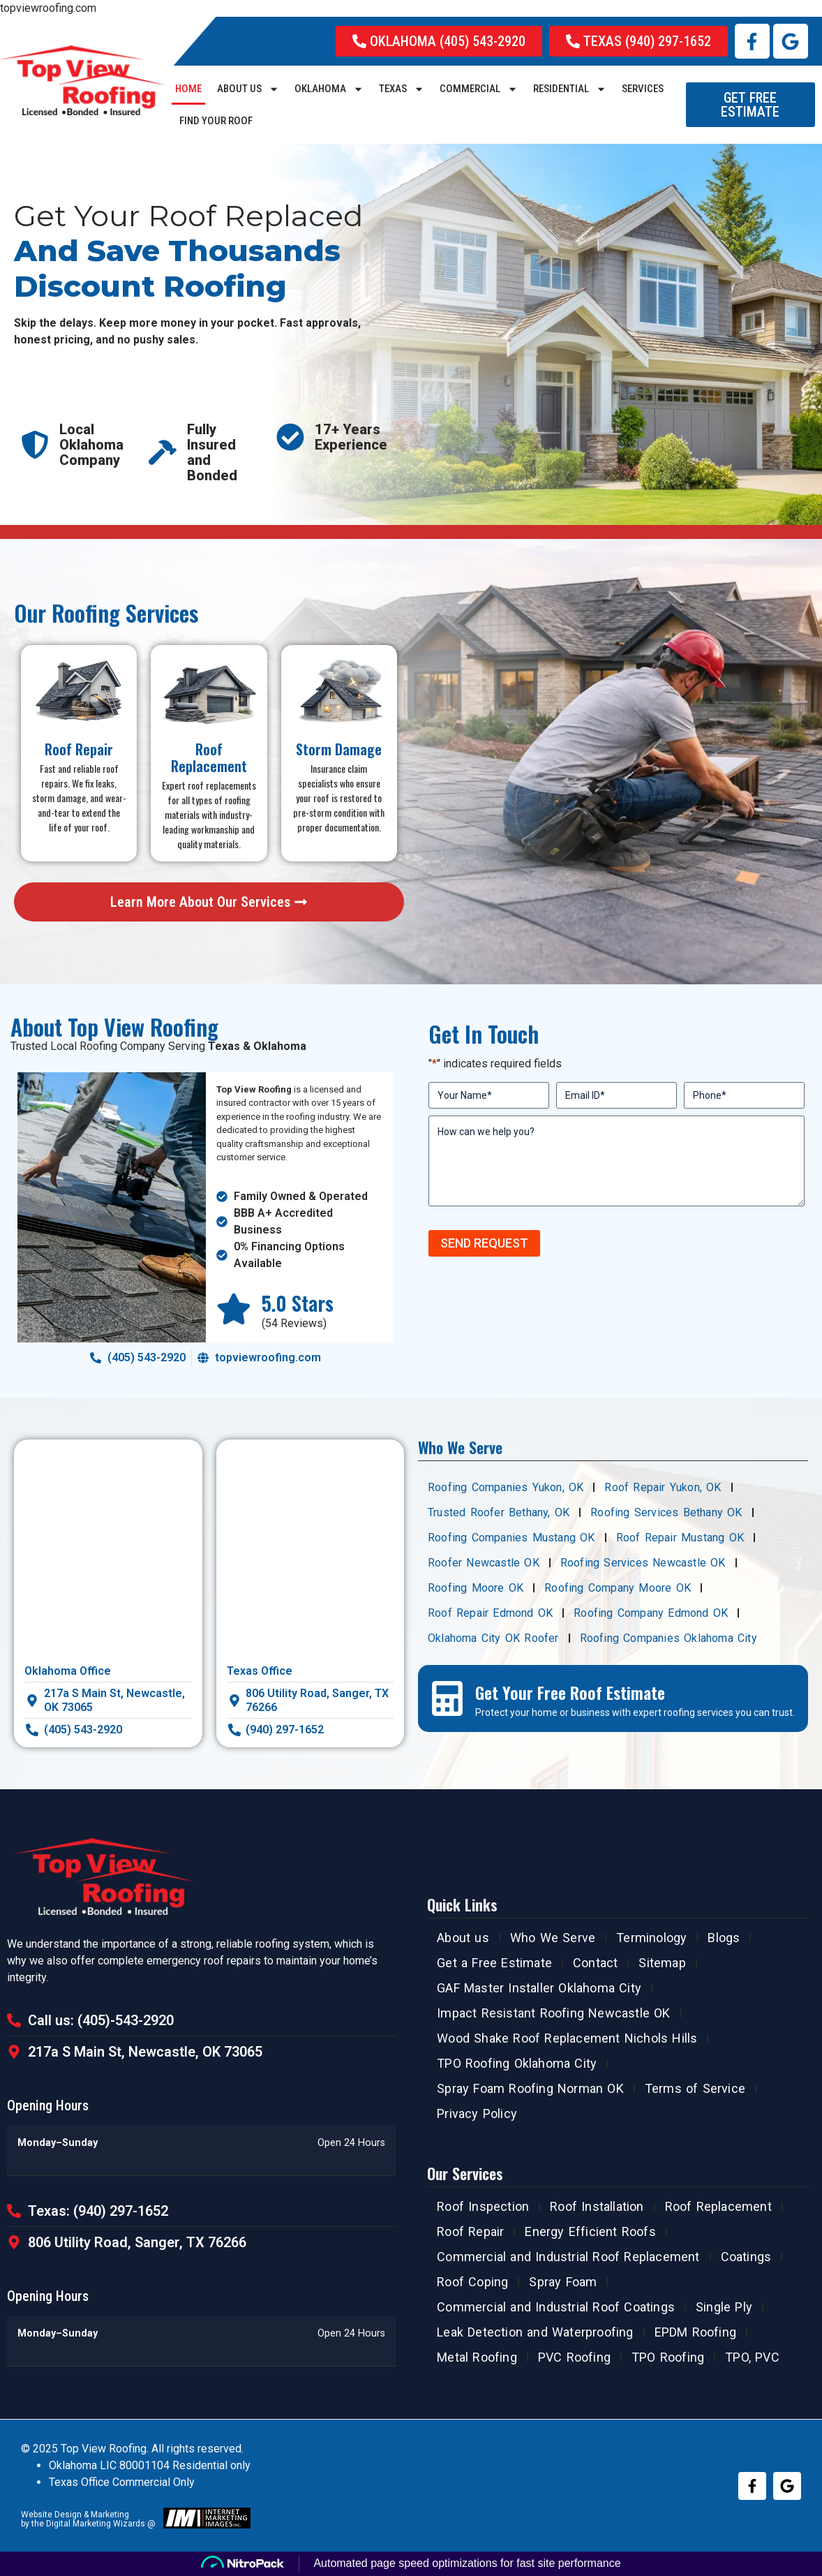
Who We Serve (552, 1937)
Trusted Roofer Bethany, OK (498, 1512)
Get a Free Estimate (494, 1962)
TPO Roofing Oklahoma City (517, 2063)
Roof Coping (472, 2281)
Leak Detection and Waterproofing (535, 2332)
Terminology (651, 1937)
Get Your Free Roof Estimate (570, 1692)
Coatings (746, 2256)
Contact (595, 1962)
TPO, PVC (752, 2357)
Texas (401, 89)
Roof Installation (596, 2206)
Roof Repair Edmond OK (490, 1613)
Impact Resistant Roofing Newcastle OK (553, 2013)
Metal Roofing (477, 2357)
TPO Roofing (668, 2357)
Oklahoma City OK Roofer (493, 1638)
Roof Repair (470, 2231)
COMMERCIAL (479, 89)
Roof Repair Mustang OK (680, 1537)
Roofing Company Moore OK (617, 1587)
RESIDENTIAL (569, 89)
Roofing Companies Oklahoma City (668, 1638)
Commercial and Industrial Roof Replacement (568, 2256)
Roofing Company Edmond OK (651, 1613)
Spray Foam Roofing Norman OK (530, 2088)
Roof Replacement (718, 2206)
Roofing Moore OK (475, 1587)
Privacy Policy (477, 2113)
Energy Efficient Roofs (590, 2231)
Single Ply (724, 2307)
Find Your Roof (216, 120)
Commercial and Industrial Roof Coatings (556, 2307)
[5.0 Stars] (233, 1308)
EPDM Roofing (695, 2332)
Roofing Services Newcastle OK (643, 1562)
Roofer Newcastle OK (483, 1562)
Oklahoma (329, 89)
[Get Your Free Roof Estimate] (447, 1698)
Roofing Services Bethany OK (666, 1512)
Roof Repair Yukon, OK (662, 1487)
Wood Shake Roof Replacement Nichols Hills (567, 2038)
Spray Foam (563, 2281)
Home (188, 88)
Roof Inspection (483, 2206)
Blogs (724, 1937)
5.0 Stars (298, 1303)
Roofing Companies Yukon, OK (505, 1487)
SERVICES (643, 88)
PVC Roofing (574, 2357)
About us (248, 89)
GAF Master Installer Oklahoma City (539, 1988)
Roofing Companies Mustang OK (511, 1537)
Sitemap (661, 1962)
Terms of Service (695, 2088)
